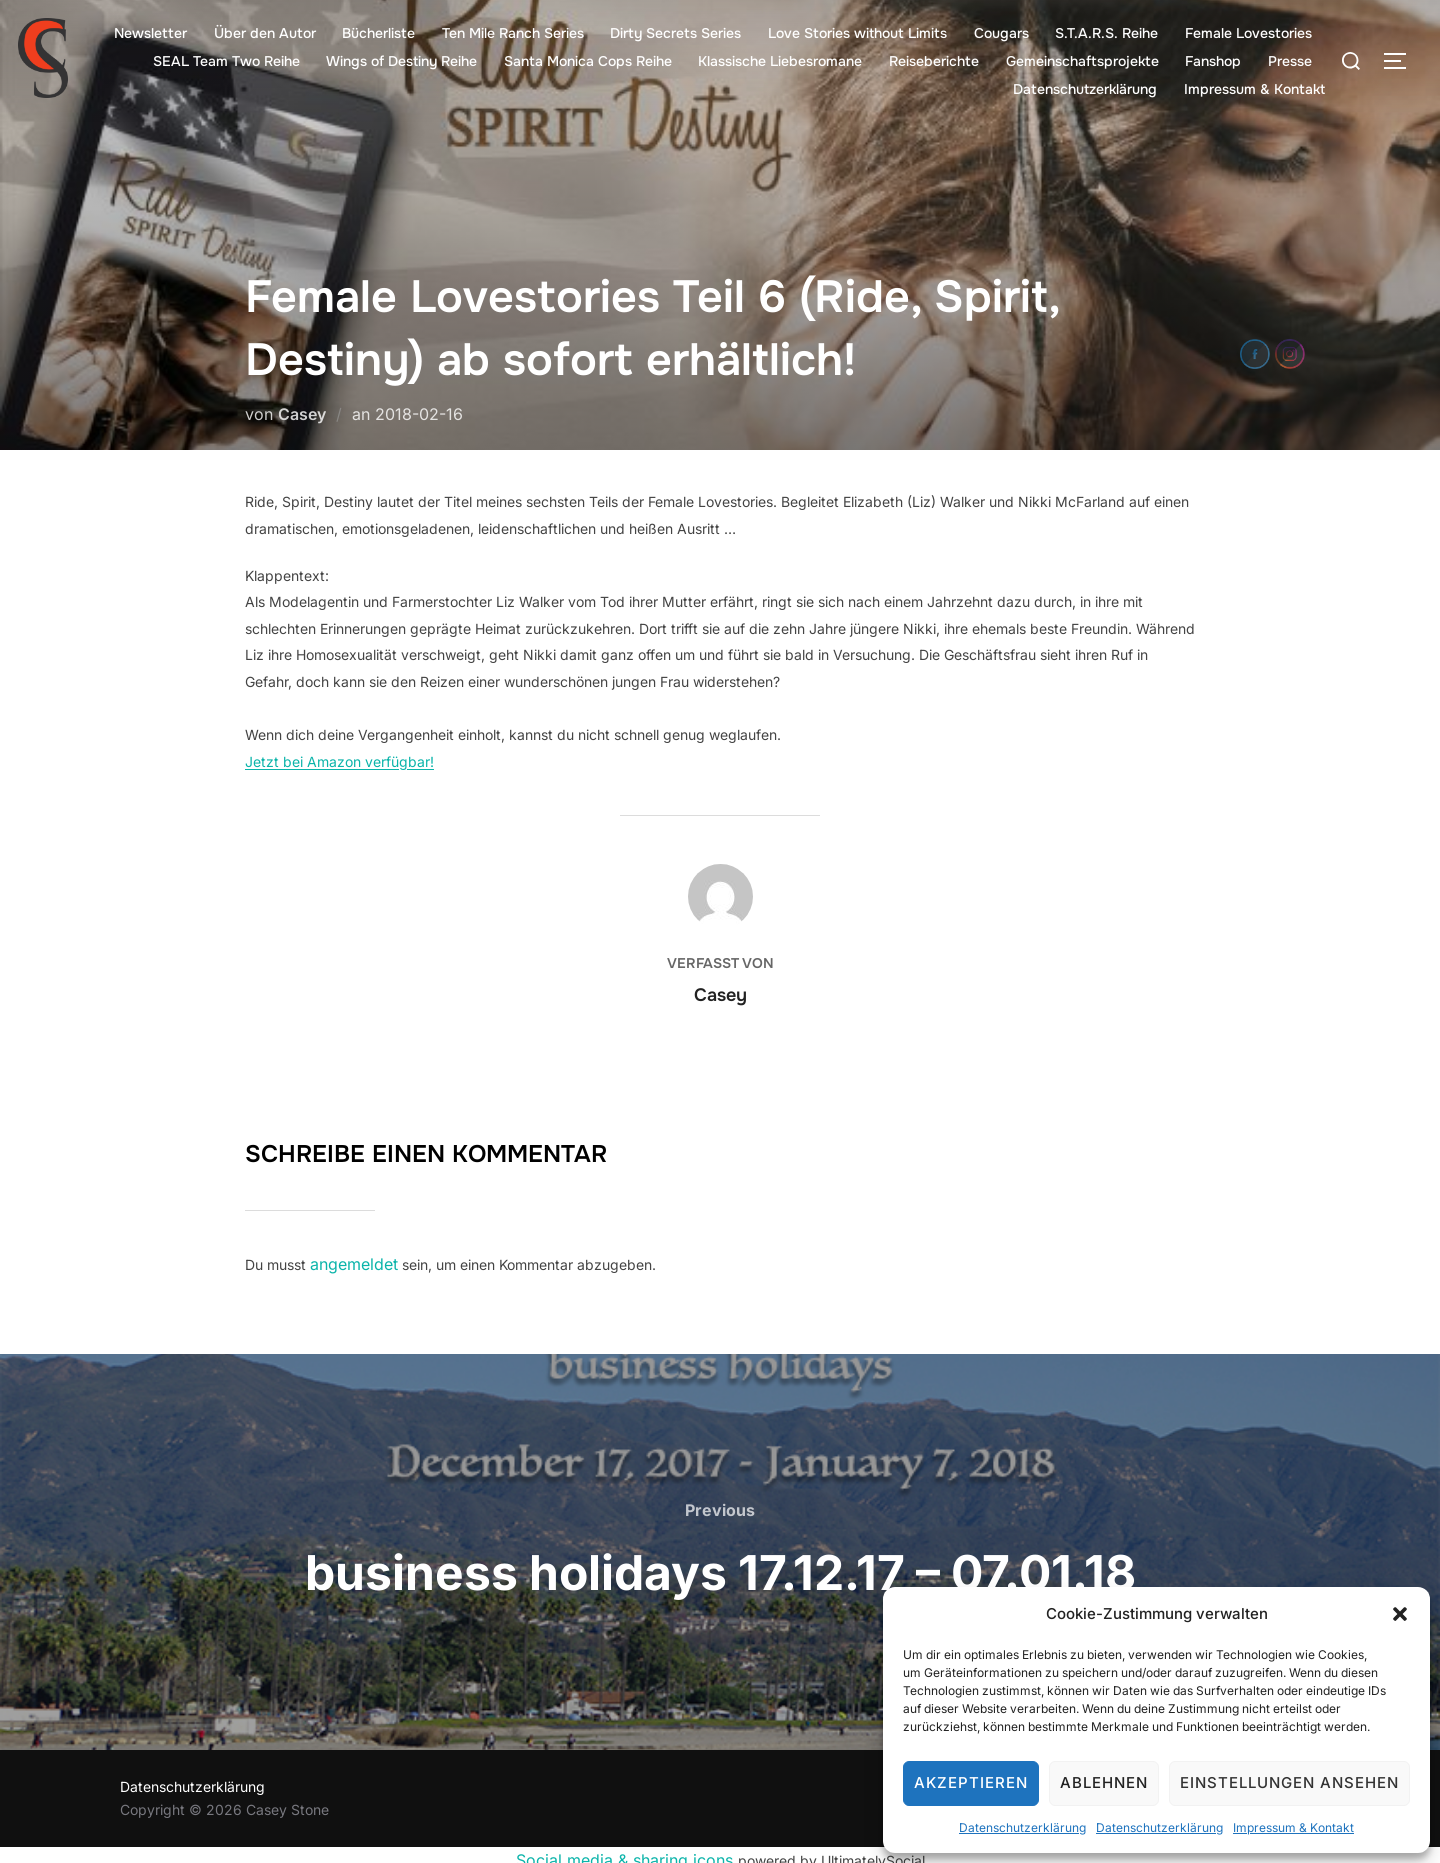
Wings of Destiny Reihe (404, 61)
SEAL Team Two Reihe (228, 61)
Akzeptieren (971, 1782)
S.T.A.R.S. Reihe (1107, 33)
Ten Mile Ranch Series (515, 33)
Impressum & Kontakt (1293, 1827)
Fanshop (1214, 61)
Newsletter (153, 33)
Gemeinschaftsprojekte (1083, 61)
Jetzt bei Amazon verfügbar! (339, 761)
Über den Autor (267, 33)
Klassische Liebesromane (782, 61)
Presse (1290, 61)
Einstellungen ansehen (1289, 1782)
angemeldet (349, 1261)
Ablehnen (1104, 1782)
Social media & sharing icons (627, 1851)
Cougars (1002, 33)
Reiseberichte (935, 61)
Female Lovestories (1248, 33)
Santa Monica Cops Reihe (590, 61)
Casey (302, 414)
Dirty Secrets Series (677, 33)
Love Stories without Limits (858, 33)
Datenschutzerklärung (1022, 1827)
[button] (1400, 1614)
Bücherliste (381, 33)
